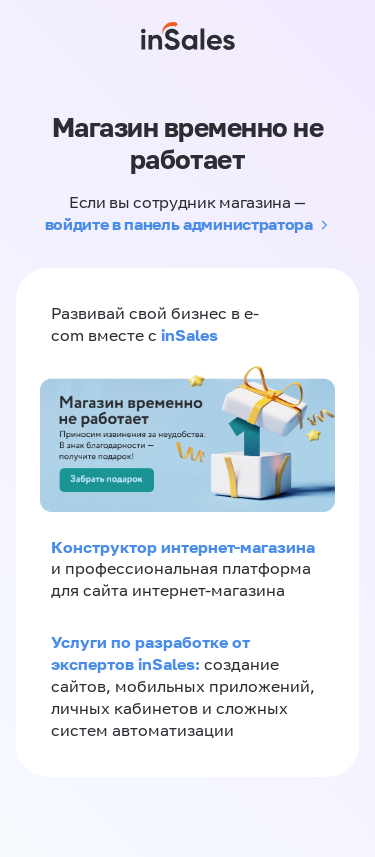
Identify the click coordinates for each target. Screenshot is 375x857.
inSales (189, 335)
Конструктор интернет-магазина (183, 547)
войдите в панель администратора (179, 224)
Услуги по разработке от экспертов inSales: (150, 653)
